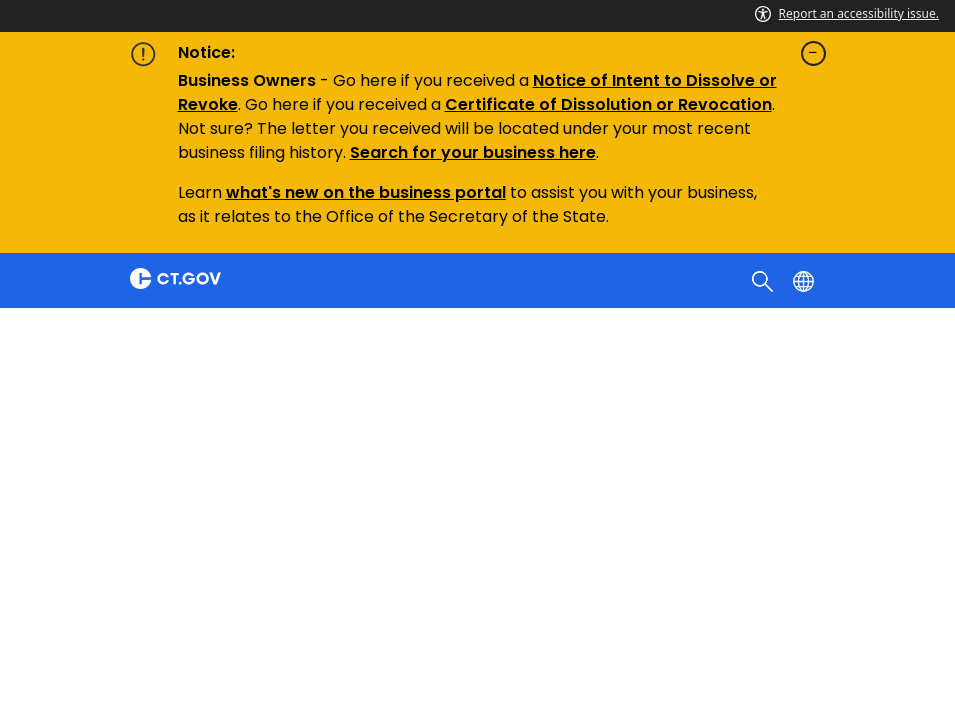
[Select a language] (805, 280)
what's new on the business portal (366, 192)
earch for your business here (478, 152)
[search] (764, 280)
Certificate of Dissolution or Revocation (608, 104)
